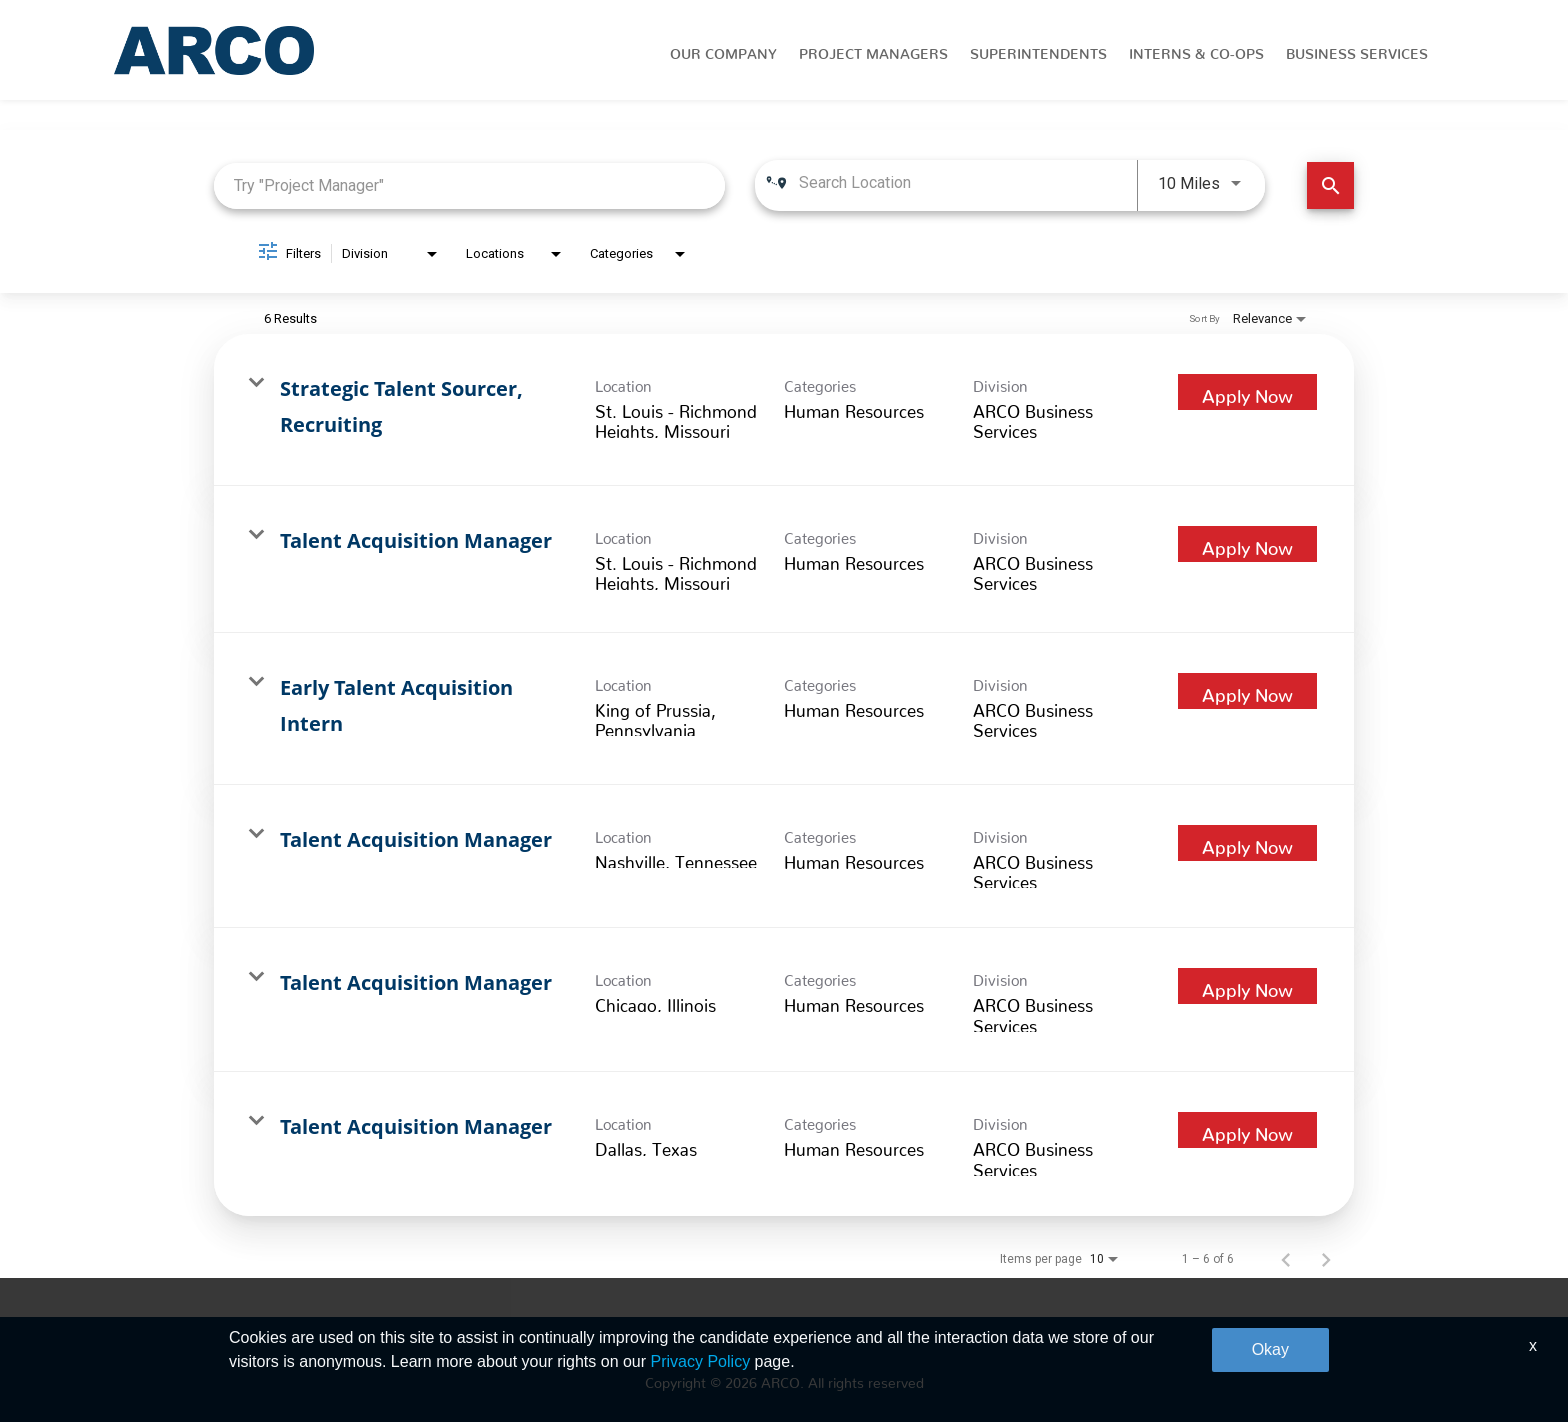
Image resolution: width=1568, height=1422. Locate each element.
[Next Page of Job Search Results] (1326, 1259)
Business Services (1357, 50)
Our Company (723, 50)
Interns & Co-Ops (1196, 50)
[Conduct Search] (1330, 185)
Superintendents (1038, 50)
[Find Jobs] (1330, 185)
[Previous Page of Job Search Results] (1286, 1259)
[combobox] (469, 185)
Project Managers (873, 50)
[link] (784, 410)
